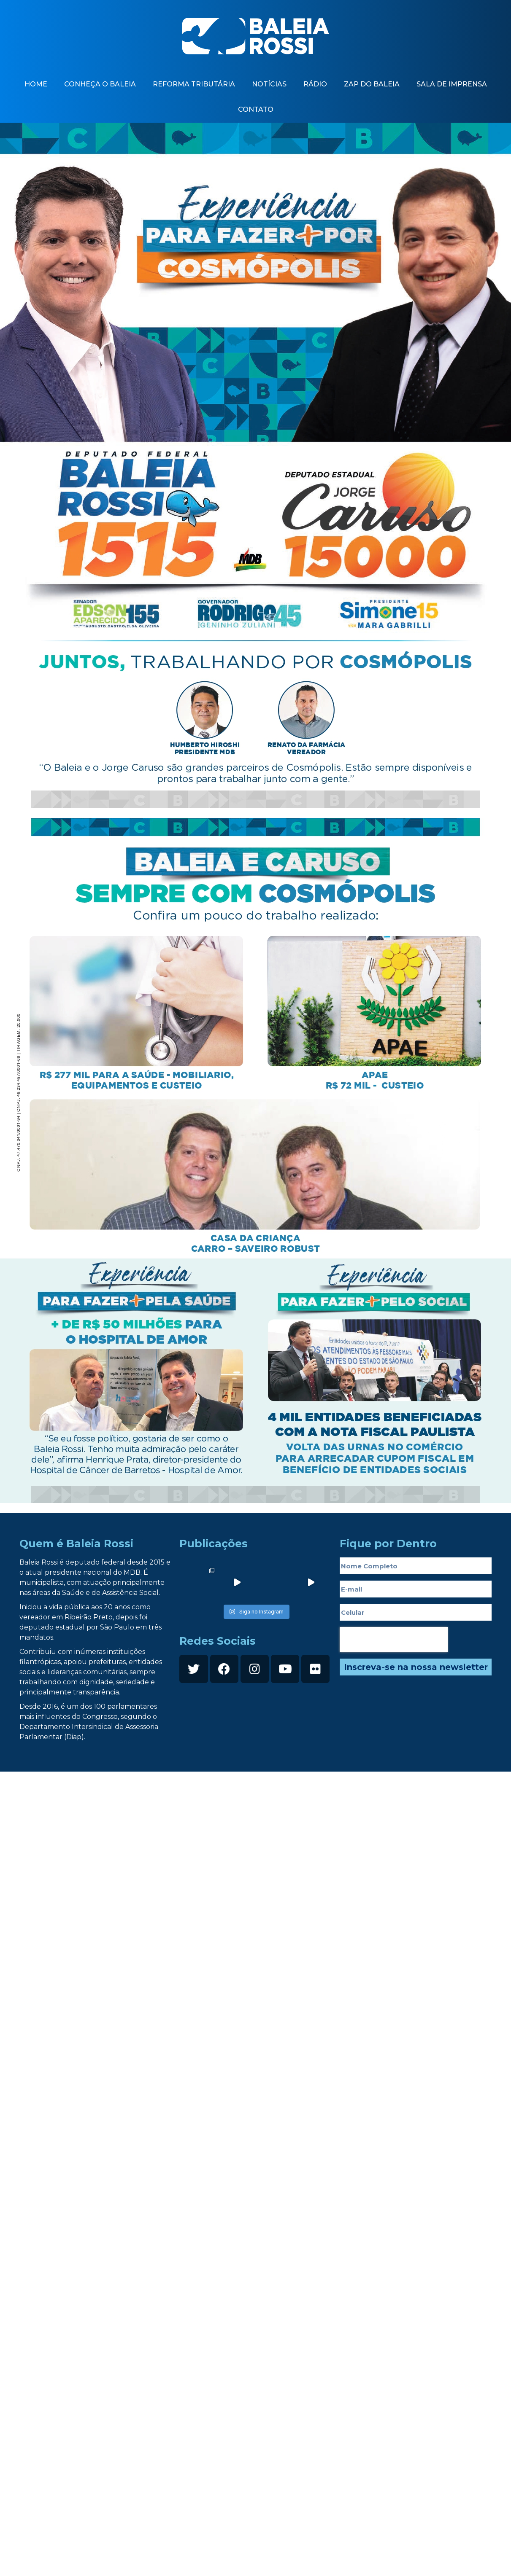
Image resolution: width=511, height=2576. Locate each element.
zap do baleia (372, 84)
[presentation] (394, 1639)
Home (35, 84)
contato (255, 109)
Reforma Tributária (194, 84)
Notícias (269, 84)
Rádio (315, 84)
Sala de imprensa (451, 84)
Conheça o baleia (100, 84)
